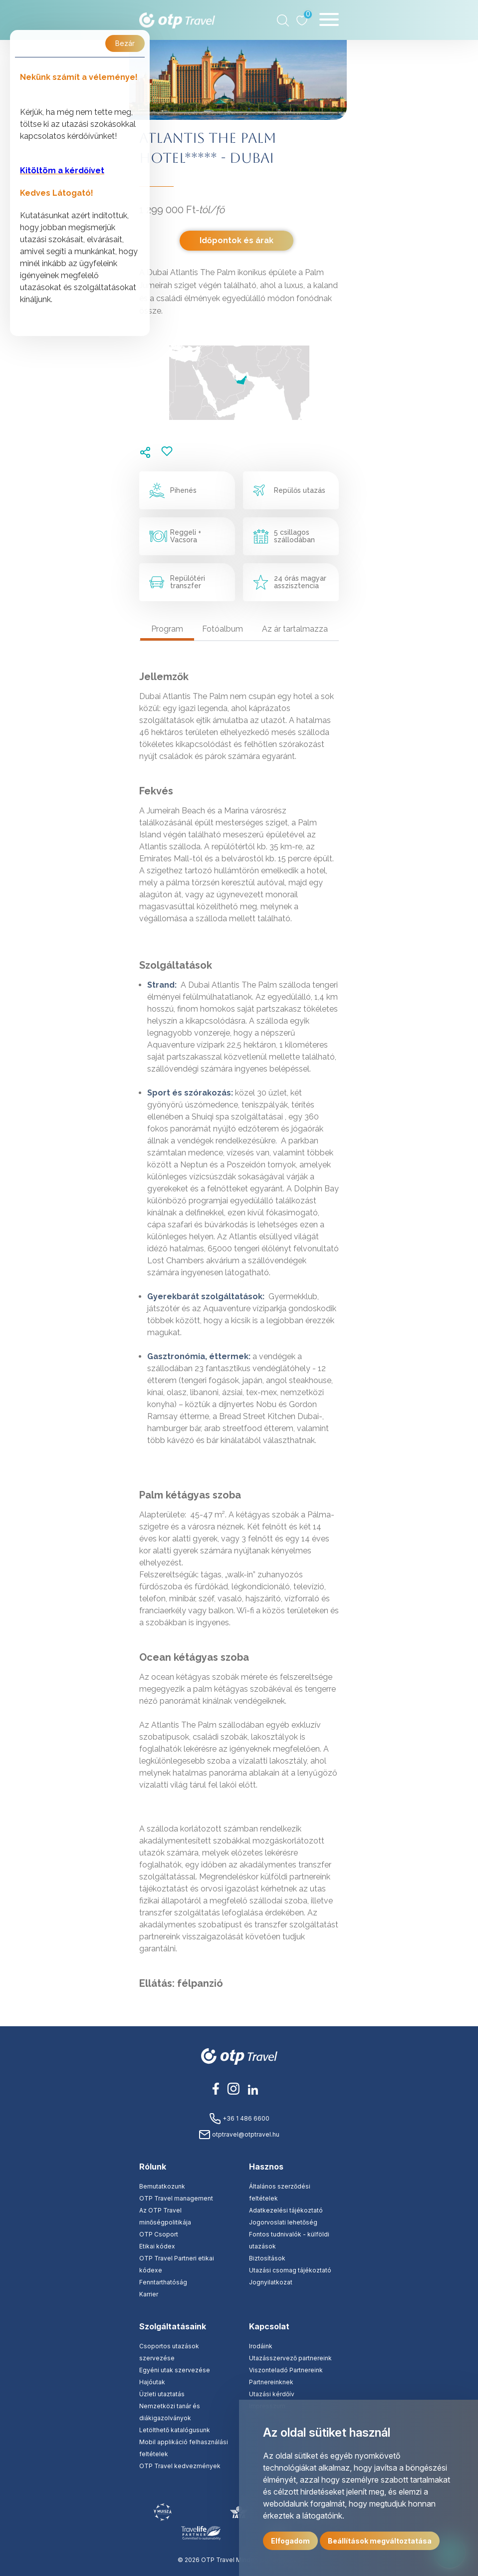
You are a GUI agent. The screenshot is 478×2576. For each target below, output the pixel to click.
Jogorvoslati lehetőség (283, 2222)
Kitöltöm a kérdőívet (62, 170)
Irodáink (260, 2346)
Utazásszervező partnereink (290, 2358)
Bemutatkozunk (162, 2186)
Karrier (148, 2294)
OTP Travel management (176, 2198)
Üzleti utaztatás (162, 2394)
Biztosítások (267, 2258)
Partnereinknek (271, 2382)
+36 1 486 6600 (239, 2118)
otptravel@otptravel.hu (239, 2134)
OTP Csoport (158, 2234)
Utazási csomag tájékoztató (290, 2270)
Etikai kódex (157, 2246)
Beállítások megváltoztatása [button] (380, 2541)
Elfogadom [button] (290, 2541)
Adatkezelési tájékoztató (286, 2210)
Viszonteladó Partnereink (286, 2370)
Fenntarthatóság (163, 2282)
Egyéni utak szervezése (174, 2370)
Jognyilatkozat (270, 2282)
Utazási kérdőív (271, 2394)
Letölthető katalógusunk (174, 2430)
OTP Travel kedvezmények (180, 2466)
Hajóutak (152, 2382)
